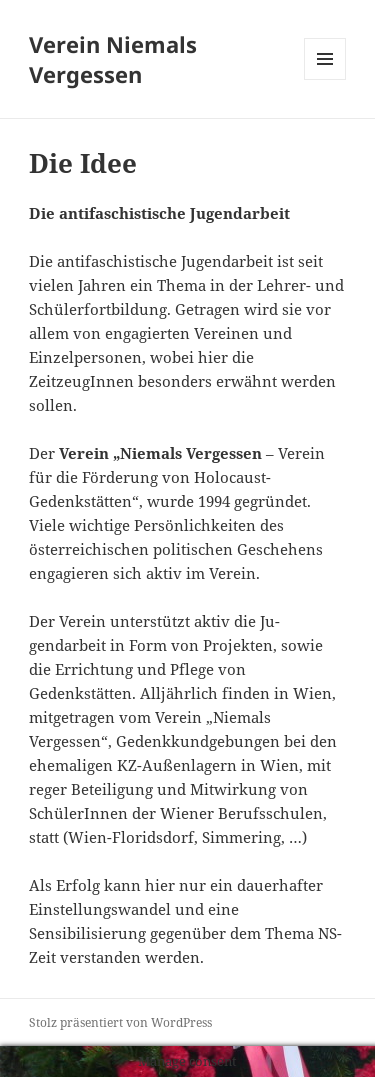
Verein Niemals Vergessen (113, 59)
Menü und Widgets (325, 79)
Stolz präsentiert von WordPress (120, 1022)
